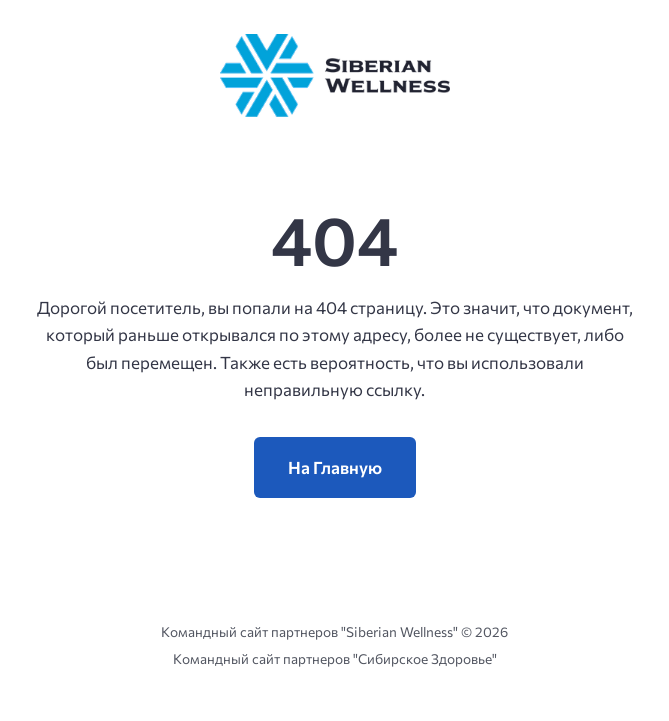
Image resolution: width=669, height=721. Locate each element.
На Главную (335, 467)
